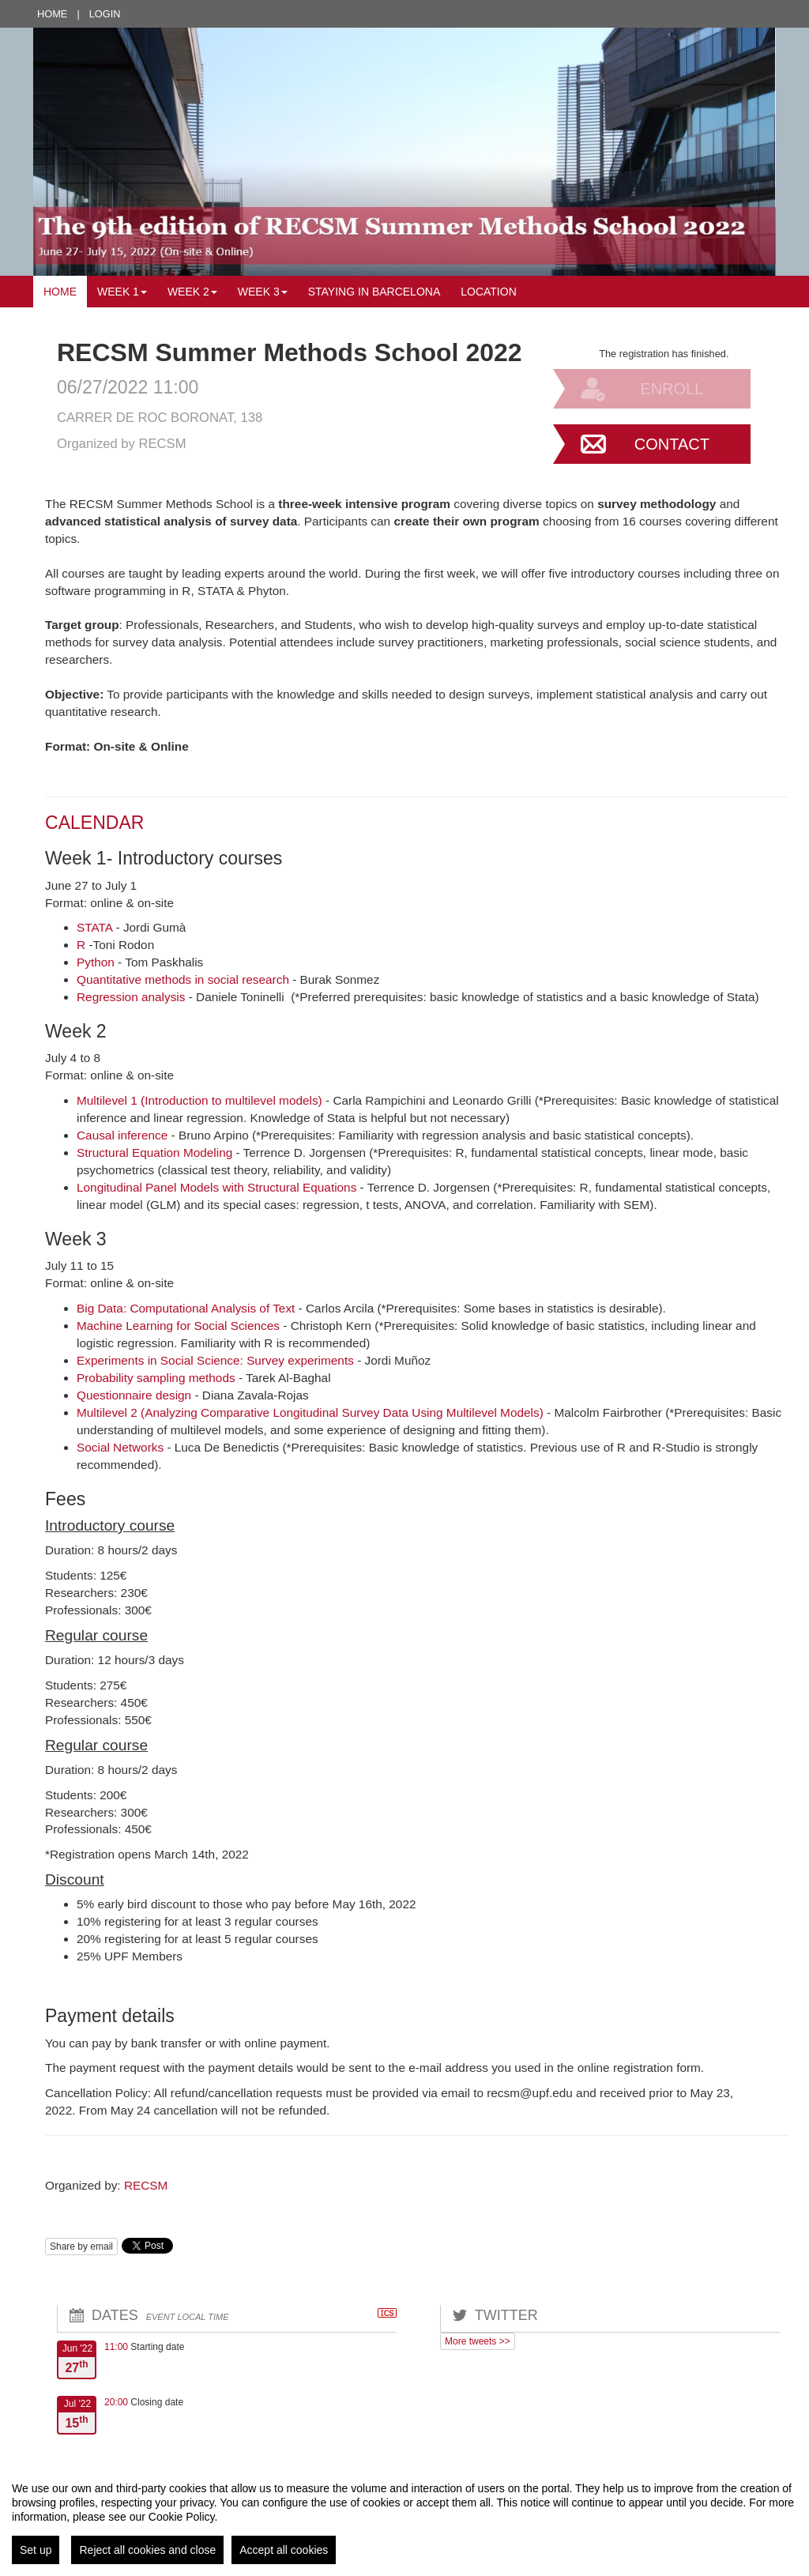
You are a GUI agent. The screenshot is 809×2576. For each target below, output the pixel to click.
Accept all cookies (283, 2550)
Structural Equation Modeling (154, 1152)
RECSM (145, 2185)
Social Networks (120, 1447)
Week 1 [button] (122, 291)
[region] (404, 2516)
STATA (94, 927)
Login (105, 14)
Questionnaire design (135, 1395)
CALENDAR (94, 822)
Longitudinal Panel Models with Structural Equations (216, 1187)
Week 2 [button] (192, 291)
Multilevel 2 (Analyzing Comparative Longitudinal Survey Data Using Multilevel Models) (312, 1412)
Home (52, 14)
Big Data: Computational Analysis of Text (186, 1308)
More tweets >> (477, 2341)
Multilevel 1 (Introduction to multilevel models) (201, 1100)
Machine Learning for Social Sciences (180, 1325)
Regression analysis (131, 997)
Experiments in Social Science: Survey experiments (217, 1360)
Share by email (81, 2246)
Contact (671, 444)
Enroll (671, 388)
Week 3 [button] (263, 291)
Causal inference (122, 1135)
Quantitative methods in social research (183, 979)
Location (489, 291)
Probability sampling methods (156, 1377)
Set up (35, 2550)
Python (96, 962)
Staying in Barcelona (374, 291)
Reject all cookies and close (147, 2550)
